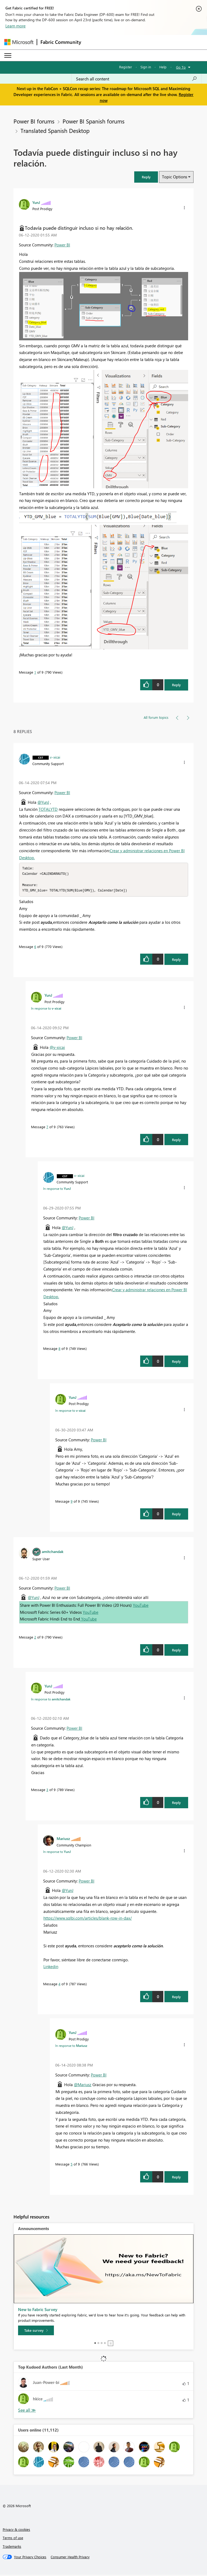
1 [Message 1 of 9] (35, 672)
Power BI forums (33, 121)
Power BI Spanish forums (94, 121)
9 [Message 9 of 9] (72, 1502)
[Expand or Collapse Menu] (8, 55)
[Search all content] (136, 79)
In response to (46, 1009)
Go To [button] (181, 67)
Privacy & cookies (16, 2530)
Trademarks (12, 2547)
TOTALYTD (48, 809)
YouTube (141, 1606)
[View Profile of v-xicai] (55, 757)
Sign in (145, 67)
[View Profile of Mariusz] (63, 1839)
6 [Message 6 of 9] (35, 948)
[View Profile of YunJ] (36, 202)
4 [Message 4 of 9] (59, 1985)
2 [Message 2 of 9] (35, 1638)
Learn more (15, 26)
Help (163, 67)
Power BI (62, 244)
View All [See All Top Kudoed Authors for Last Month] (27, 2411)
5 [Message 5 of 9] (72, 2165)
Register (125, 67)
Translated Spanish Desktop (54, 130)
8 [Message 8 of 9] (59, 1349)
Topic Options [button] (174, 176)
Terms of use (13, 2539)
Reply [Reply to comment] (176, 960)
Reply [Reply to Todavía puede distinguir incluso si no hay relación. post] (176, 684)
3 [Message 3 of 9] (47, 1791)
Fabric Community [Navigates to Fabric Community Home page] (60, 42)
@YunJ (43, 802)
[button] (146, 176)
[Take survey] (36, 2332)
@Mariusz (82, 2086)
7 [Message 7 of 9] (47, 1128)
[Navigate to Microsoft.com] (18, 42)
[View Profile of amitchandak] (52, 1552)
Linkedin (50, 1967)
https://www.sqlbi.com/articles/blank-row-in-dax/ (87, 1919)
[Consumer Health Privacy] (70, 2558)
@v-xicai (57, 1048)
